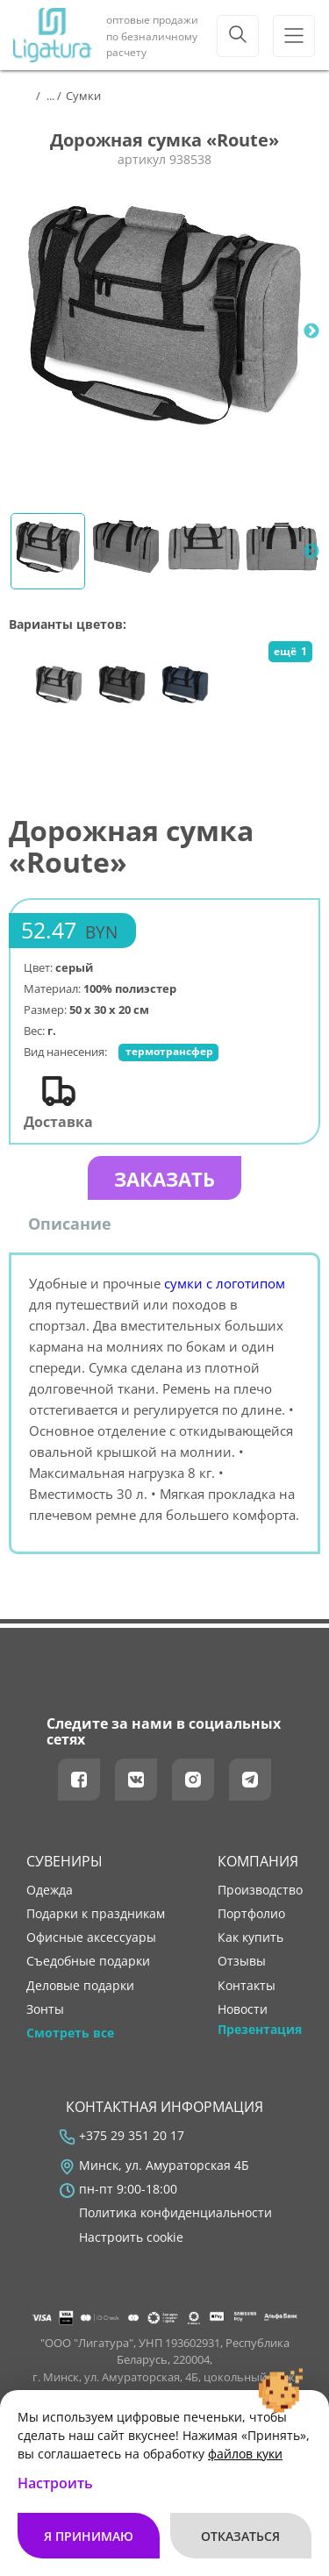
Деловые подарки (80, 1986)
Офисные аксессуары (91, 1937)
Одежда (49, 1890)
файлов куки (245, 2453)
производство (260, 1890)
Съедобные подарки (88, 1961)
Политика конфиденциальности (175, 2213)
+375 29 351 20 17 (131, 2136)
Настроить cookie (131, 2237)
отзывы (242, 1961)
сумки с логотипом (224, 1283)
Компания (258, 1861)
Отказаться (240, 2536)
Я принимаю (88, 2536)
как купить (250, 1937)
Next (311, 331)
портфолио (251, 1914)
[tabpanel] (164, 331)
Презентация (260, 2030)
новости (243, 2009)
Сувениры (64, 1861)
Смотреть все (70, 2033)
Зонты (45, 2009)
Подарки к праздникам (95, 1914)
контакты (246, 1986)
